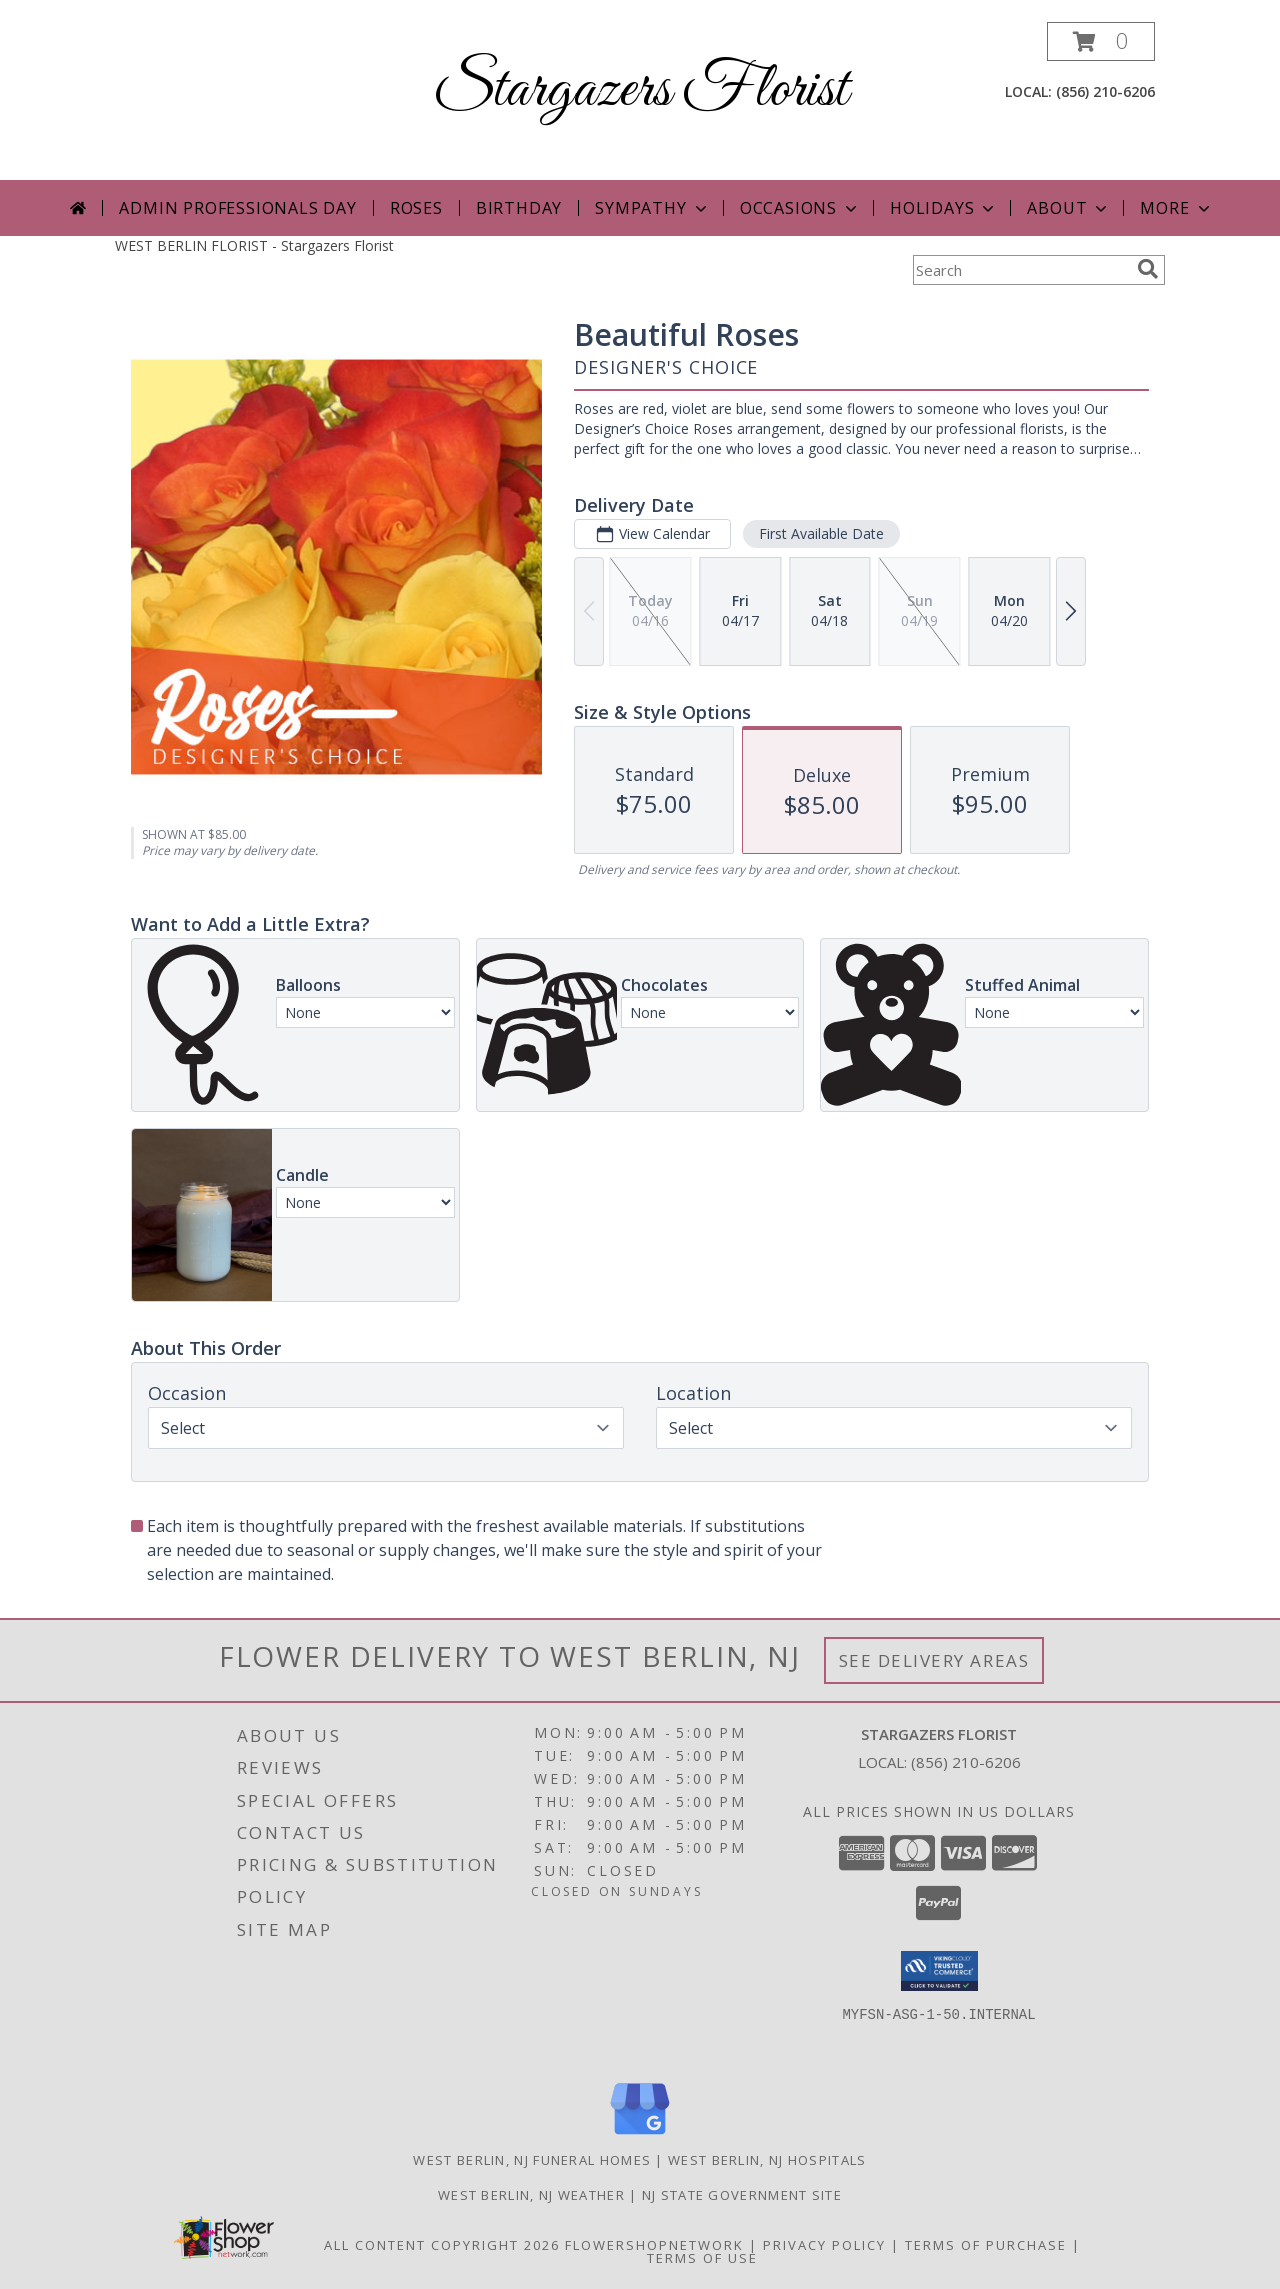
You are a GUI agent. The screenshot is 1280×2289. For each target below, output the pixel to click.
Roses (416, 208)
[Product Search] (1021, 270)
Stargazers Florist (640, 90)
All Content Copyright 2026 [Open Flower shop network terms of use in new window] (442, 2245)
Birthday (519, 208)
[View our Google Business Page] (640, 2135)
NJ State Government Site (742, 2195)
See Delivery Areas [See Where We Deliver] (934, 1660)
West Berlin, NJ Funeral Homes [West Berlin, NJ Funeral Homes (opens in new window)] (532, 2160)
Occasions (800, 208)
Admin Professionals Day (237, 208)
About (1069, 208)
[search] (1148, 269)
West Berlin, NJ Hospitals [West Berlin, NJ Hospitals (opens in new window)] (767, 2160)
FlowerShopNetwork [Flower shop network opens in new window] (654, 2245)
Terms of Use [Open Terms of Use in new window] (702, 2258)
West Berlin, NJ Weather (531, 2195)
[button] (1101, 41)
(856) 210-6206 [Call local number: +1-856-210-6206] (1105, 91)
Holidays (944, 208)
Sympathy (652, 208)
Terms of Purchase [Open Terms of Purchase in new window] (986, 2245)
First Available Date (821, 533)
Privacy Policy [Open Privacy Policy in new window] (824, 2245)
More (1176, 208)
